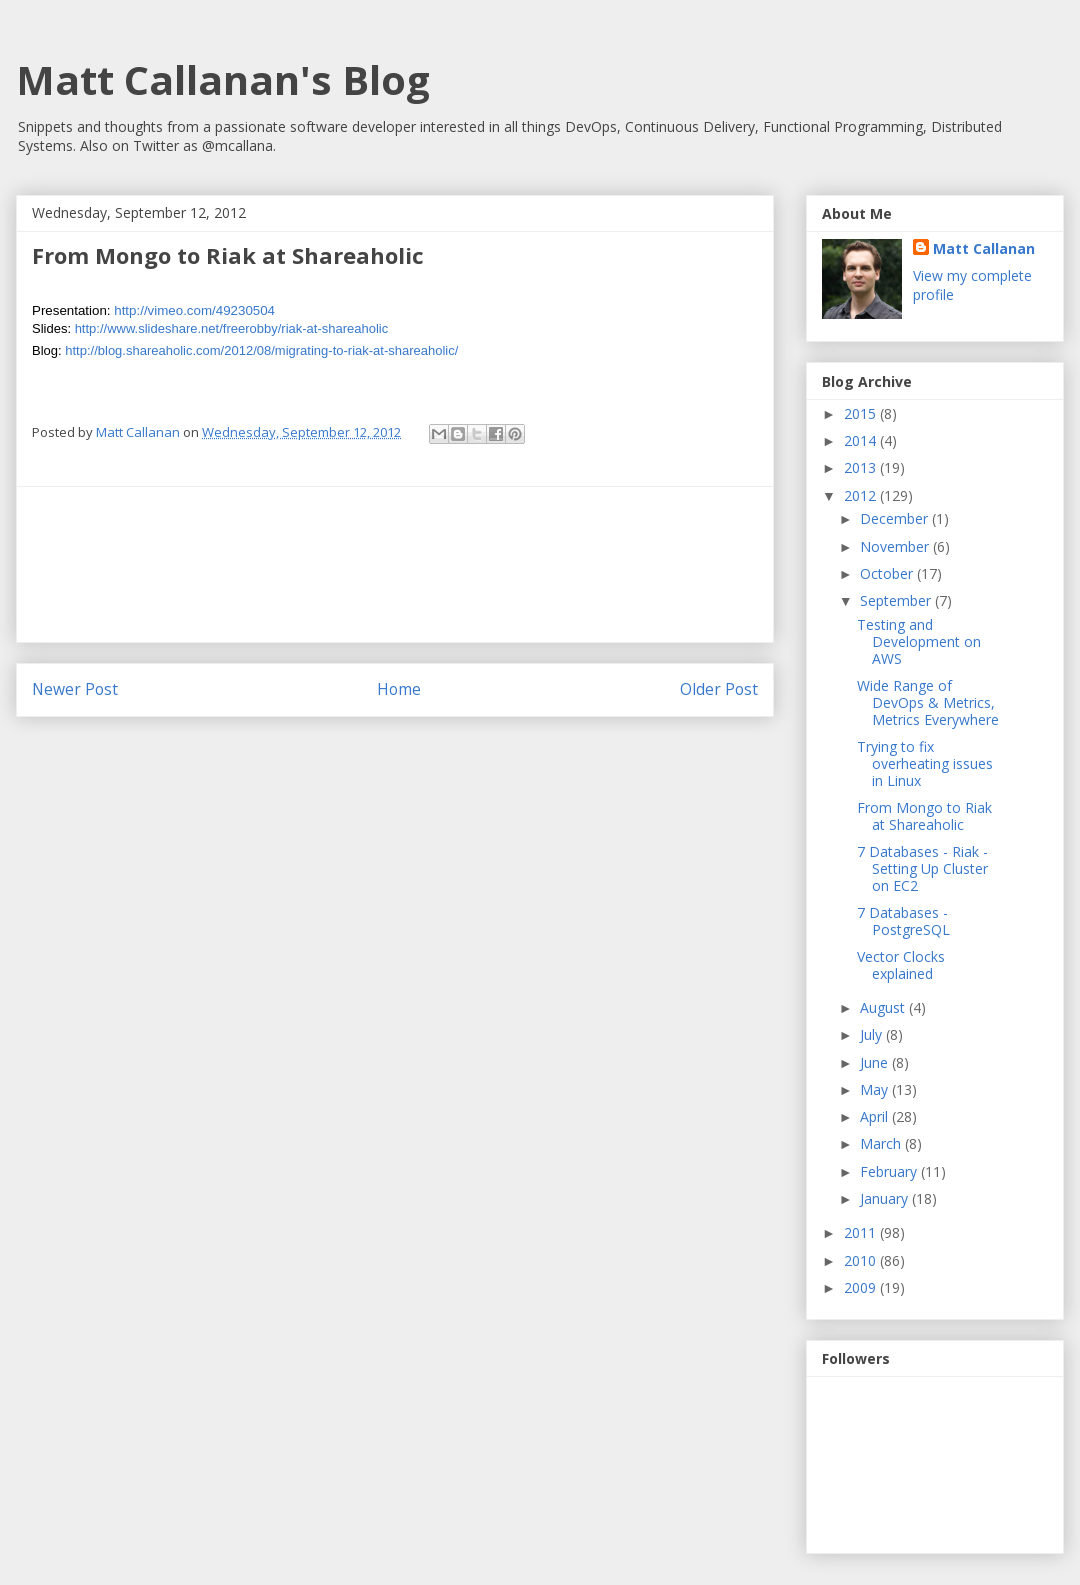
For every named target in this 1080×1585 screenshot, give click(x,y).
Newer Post (75, 689)
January (886, 1198)
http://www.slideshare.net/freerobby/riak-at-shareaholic (232, 328)
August (884, 1007)
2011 (862, 1232)
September (897, 600)
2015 (862, 413)
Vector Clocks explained (901, 965)
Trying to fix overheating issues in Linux (925, 763)
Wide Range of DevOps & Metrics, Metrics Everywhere (928, 702)
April (876, 1116)
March (882, 1143)
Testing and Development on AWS (919, 641)
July (873, 1034)
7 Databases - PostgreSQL (903, 921)
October (888, 573)
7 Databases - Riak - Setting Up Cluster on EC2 (922, 868)
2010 (862, 1260)
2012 (862, 495)
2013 (862, 467)
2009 (862, 1287)
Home (399, 689)
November (896, 546)
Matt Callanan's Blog (223, 79)
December (896, 518)
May (876, 1089)
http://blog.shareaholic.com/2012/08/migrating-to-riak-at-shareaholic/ (261, 350)
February (890, 1171)
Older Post (719, 689)
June (876, 1062)
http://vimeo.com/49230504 (194, 310)
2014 (862, 440)
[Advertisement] (395, 564)
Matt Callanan (984, 248)
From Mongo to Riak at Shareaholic (924, 816)
